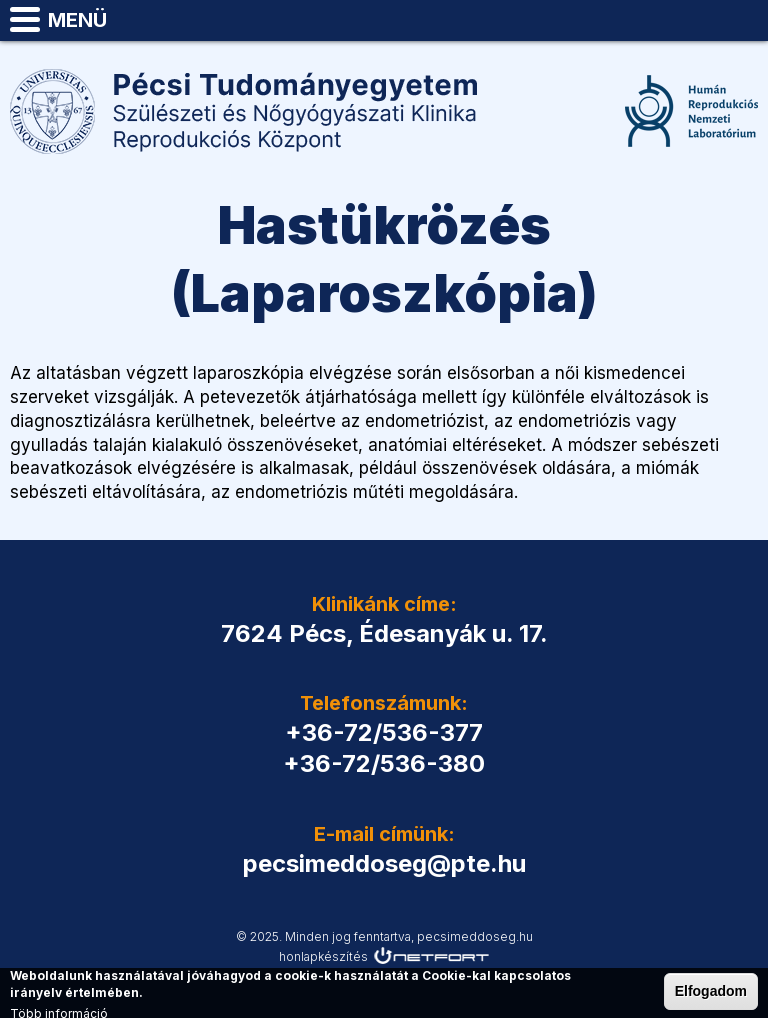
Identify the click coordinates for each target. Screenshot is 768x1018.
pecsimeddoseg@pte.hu (744, 20)
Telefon (694, 20)
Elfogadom (711, 992)
